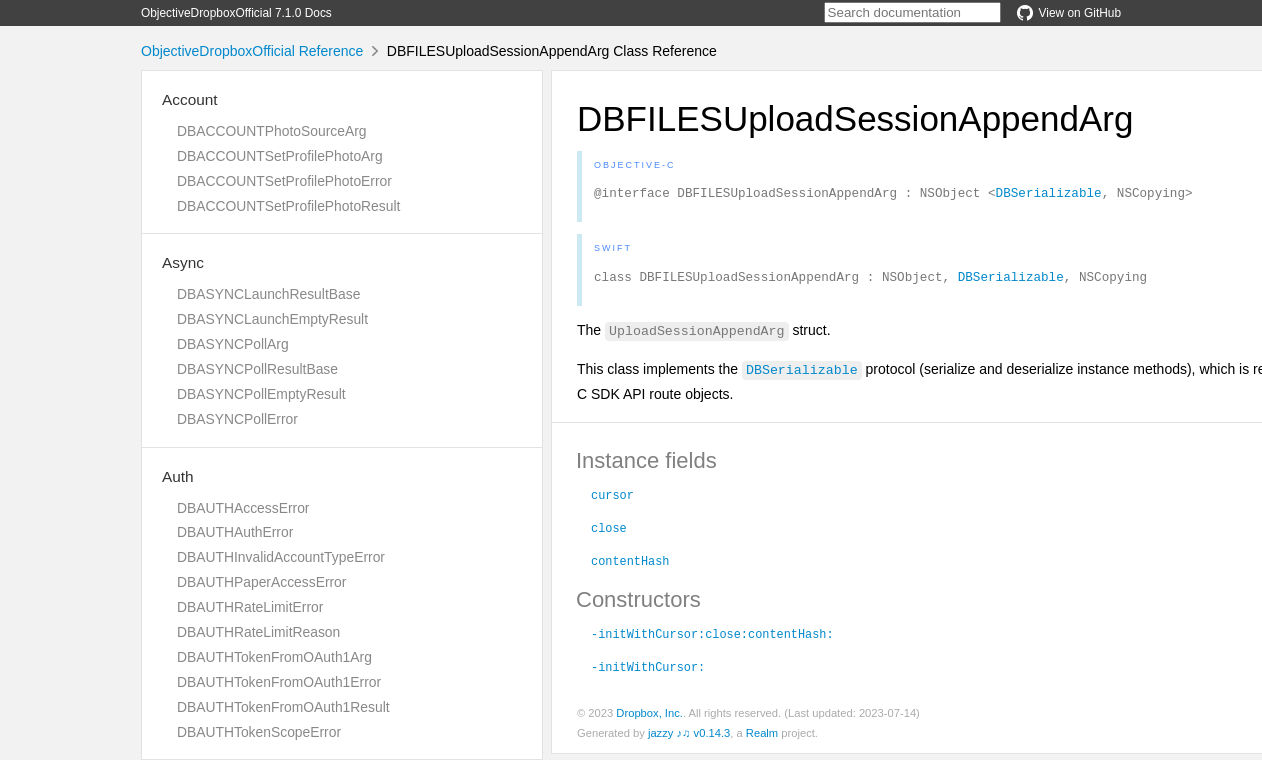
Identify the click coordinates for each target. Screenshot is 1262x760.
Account (190, 99)
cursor (612, 500)
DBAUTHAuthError (235, 532)
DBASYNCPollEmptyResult (261, 394)
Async (183, 262)
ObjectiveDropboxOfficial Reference (252, 51)
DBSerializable (1049, 195)
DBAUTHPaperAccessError (261, 582)
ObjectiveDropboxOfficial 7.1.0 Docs (236, 13)
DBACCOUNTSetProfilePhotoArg (280, 156)
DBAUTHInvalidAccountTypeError (281, 557)
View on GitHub (1069, 13)
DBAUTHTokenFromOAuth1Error (279, 682)
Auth (178, 476)
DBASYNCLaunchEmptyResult (272, 319)
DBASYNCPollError (237, 419)
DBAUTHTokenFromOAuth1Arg (274, 657)
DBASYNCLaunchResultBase (268, 294)
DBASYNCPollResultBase (257, 369)
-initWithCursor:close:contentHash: (712, 639)
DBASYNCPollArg (233, 344)
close (609, 533)
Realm (762, 739)
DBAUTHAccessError (243, 508)
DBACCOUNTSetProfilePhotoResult (288, 206)
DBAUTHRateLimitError (250, 607)
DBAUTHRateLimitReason (258, 632)
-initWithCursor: (648, 672)
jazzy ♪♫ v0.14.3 (689, 739)
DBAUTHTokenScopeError (259, 732)
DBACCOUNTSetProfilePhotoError (284, 181)
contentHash (630, 566)
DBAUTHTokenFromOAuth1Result (283, 707)
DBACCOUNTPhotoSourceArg (271, 131)
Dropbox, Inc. (649, 719)
